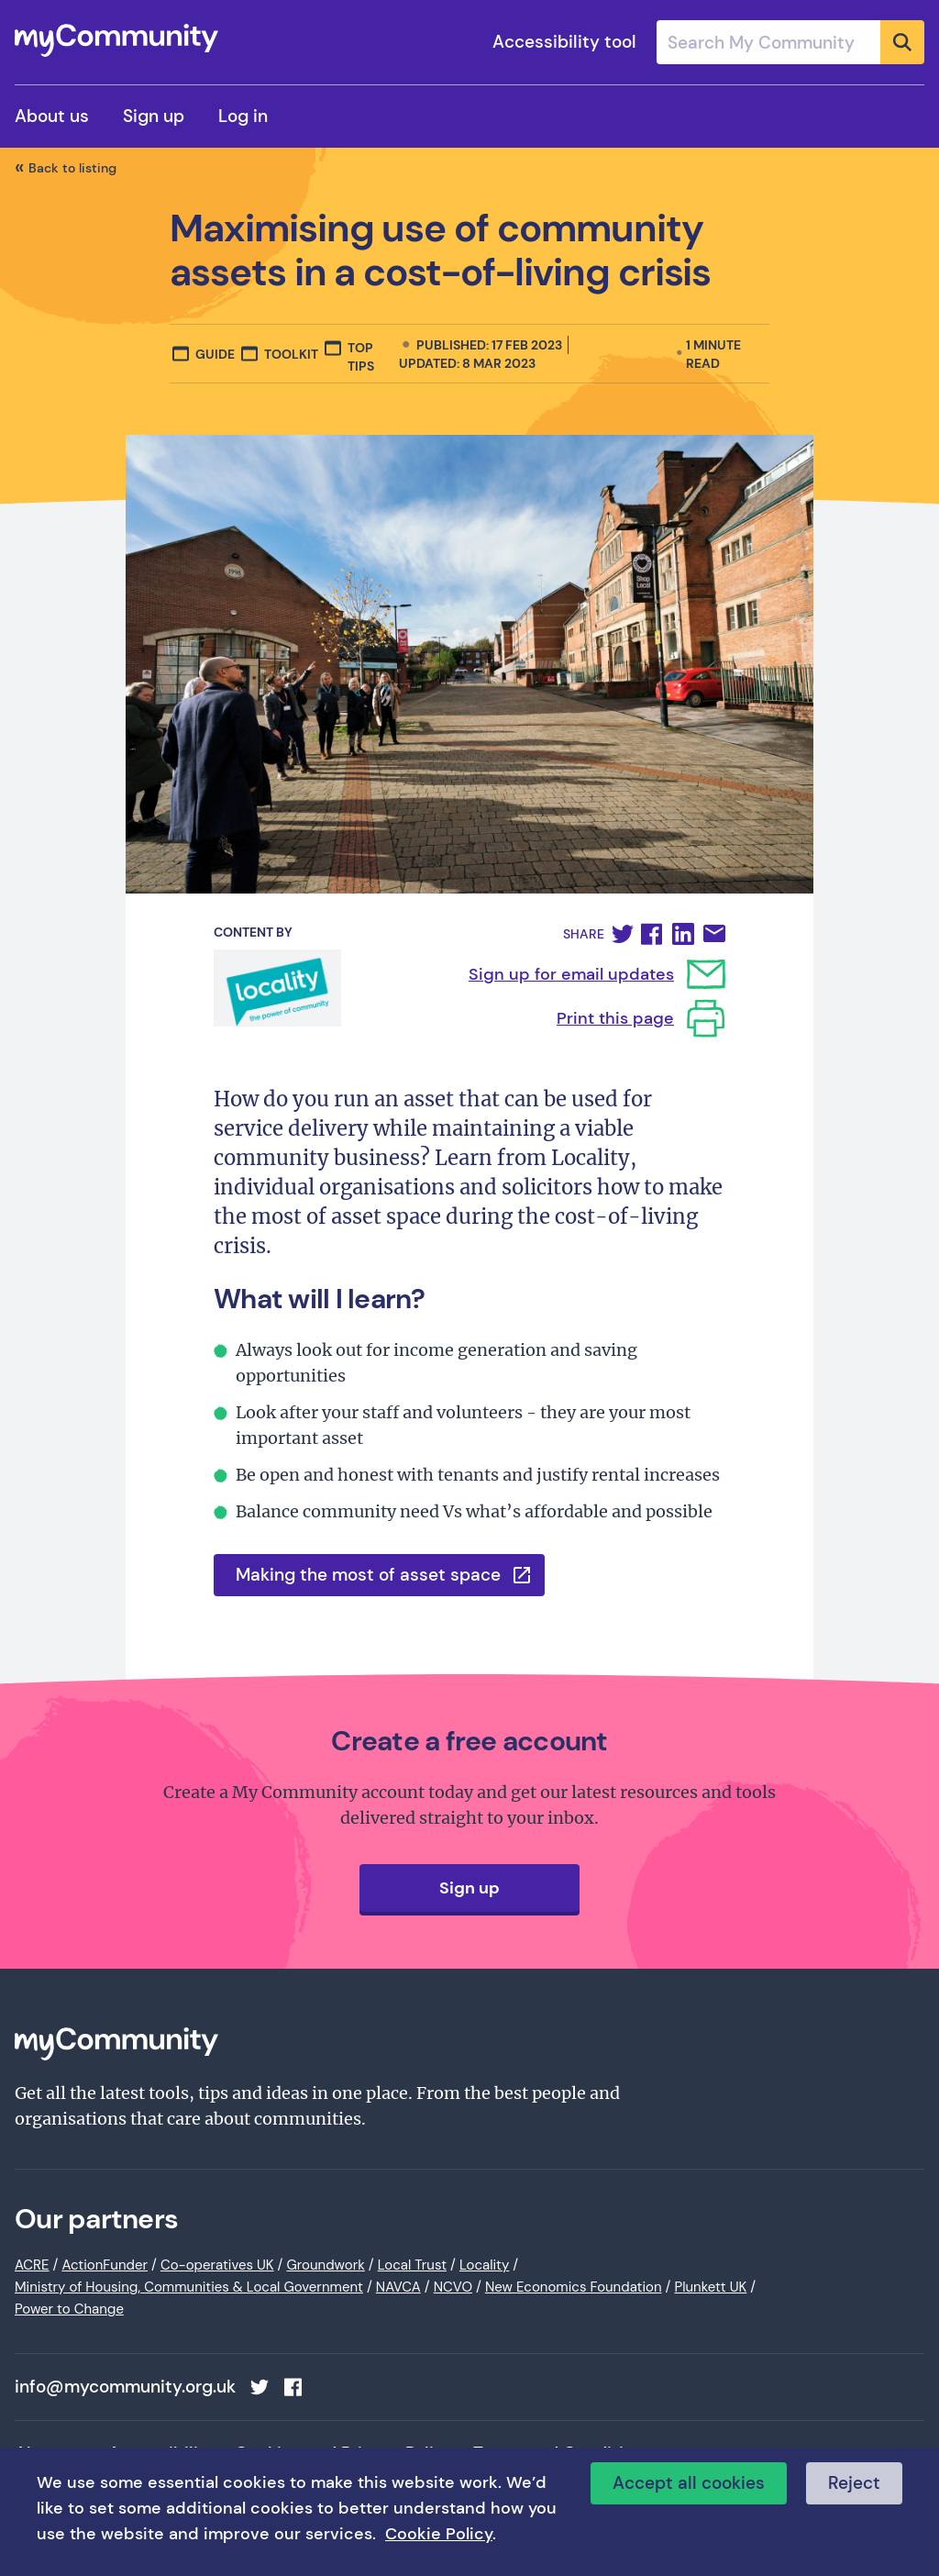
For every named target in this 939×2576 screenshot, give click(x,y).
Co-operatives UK (217, 2265)
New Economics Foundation (573, 2287)
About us (52, 116)
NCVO (453, 2287)
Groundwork (325, 2265)
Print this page (615, 1018)
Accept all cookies (689, 2482)
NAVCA (398, 2287)
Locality (484, 2265)
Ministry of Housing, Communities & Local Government (189, 2287)
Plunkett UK (710, 2287)
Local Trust (412, 2265)
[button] (623, 934)
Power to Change (69, 2309)
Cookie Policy (438, 2534)
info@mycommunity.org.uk (125, 2387)
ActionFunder (104, 2265)
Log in (243, 116)
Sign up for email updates (571, 974)
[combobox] (790, 42)
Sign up (153, 116)
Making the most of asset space (368, 1574)
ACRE (32, 2265)
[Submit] (902, 42)
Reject (854, 2482)
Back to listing (72, 168)
